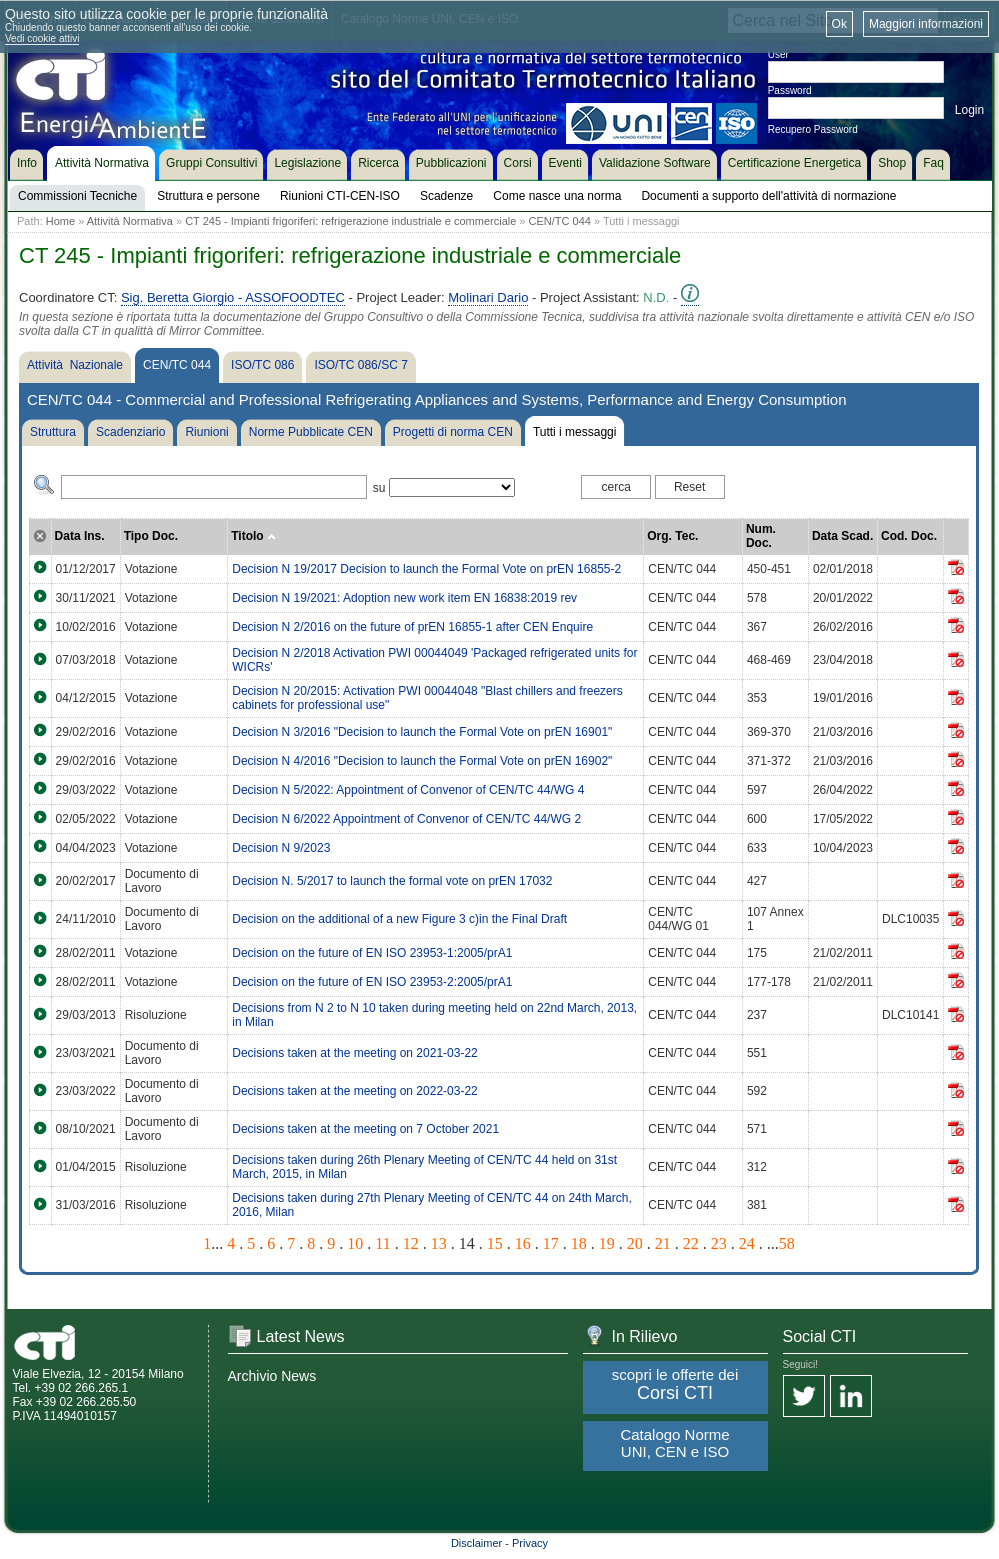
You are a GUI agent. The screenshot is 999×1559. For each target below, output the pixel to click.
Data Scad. (842, 536)
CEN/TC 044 (560, 221)
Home (60, 221)
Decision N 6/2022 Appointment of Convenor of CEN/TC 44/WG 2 (406, 819)
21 (663, 1243)
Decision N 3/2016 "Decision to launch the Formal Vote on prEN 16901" (422, 732)
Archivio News (272, 1376)
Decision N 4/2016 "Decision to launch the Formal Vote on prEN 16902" (422, 761)
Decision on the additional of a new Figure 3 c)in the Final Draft (399, 919)
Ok (839, 24)
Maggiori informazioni (926, 24)
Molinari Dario (488, 297)
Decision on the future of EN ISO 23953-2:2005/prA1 (372, 982)
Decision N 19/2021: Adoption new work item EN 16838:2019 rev (404, 598)
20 (635, 1243)
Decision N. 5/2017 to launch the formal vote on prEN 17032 (392, 881)
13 (439, 1243)
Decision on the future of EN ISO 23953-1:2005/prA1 (372, 953)
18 (579, 1243)
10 (355, 1243)
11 (382, 1243)
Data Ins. (80, 536)
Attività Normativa (130, 221)
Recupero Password (813, 129)
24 (747, 1243)
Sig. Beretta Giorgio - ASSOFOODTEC (233, 297)
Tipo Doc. (151, 536)
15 (495, 1243)
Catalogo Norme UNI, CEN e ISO (674, 1443)
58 (787, 1243)
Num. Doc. (761, 536)
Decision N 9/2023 (281, 848)
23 (719, 1243)
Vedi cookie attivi (42, 38)
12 (411, 1243)
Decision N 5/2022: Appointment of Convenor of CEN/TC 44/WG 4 (408, 790)
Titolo (253, 536)
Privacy (530, 1543)
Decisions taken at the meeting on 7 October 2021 (365, 1129)
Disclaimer (476, 1543)
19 (607, 1243)
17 (551, 1243)
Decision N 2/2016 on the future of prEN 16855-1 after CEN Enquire (412, 627)
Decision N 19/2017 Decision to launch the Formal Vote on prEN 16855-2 (426, 569)
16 (523, 1243)
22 (691, 1243)
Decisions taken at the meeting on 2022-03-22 (355, 1091)
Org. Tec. (672, 536)
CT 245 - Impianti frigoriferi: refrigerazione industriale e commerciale (350, 221)
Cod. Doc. (909, 536)
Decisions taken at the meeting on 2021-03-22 (355, 1053)
